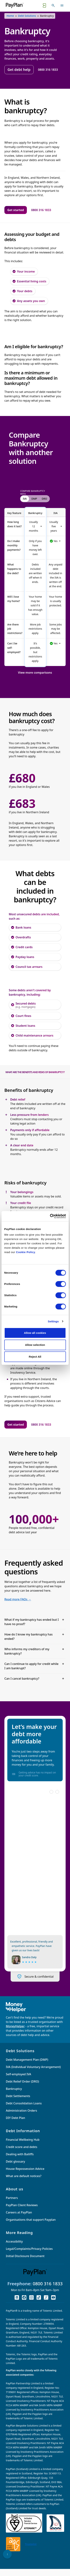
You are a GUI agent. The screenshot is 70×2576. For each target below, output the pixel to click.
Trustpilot (31, 2544)
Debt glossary (15, 2161)
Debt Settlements (18, 2096)
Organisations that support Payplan (31, 2220)
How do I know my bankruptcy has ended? (28, 1636)
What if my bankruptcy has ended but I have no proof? (31, 1622)
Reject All (35, 1356)
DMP (34, 498)
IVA (25, 498)
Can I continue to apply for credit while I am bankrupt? (31, 1666)
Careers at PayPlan (19, 2212)
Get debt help (19, 69)
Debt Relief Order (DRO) (22, 2081)
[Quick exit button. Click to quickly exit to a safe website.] (44, 5)
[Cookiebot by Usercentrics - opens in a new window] (50, 1216)
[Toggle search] (53, 5)
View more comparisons (35, 673)
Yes (54, 541)
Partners (12, 2198)
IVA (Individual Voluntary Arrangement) (33, 2067)
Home (10, 15)
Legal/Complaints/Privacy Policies (29, 2249)
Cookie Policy (25, 1252)
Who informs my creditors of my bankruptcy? (26, 1651)
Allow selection (35, 1344)
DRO (44, 498)
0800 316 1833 (48, 70)
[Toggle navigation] (62, 5)
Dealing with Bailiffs (20, 2154)
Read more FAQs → (17, 1599)
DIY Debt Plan (15, 2118)
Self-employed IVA (18, 2074)
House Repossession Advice (25, 2169)
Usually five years (53, 526)
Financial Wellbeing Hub (22, 2140)
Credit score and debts (21, 2147)
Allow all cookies (35, 1332)
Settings (53, 1321)
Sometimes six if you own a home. (55, 526)
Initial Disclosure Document (25, 2256)
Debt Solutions (27, 15)
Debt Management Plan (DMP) (27, 2060)
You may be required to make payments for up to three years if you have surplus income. (35, 526)
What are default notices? (23, 2176)
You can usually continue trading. (55, 643)
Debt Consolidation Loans (24, 2103)
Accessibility (14, 2241)
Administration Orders (21, 2111)
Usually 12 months (33, 526)
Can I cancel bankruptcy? (21, 1679)
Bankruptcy (14, 2089)
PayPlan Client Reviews (22, 2205)
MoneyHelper (15, 2026)
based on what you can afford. (55, 541)
